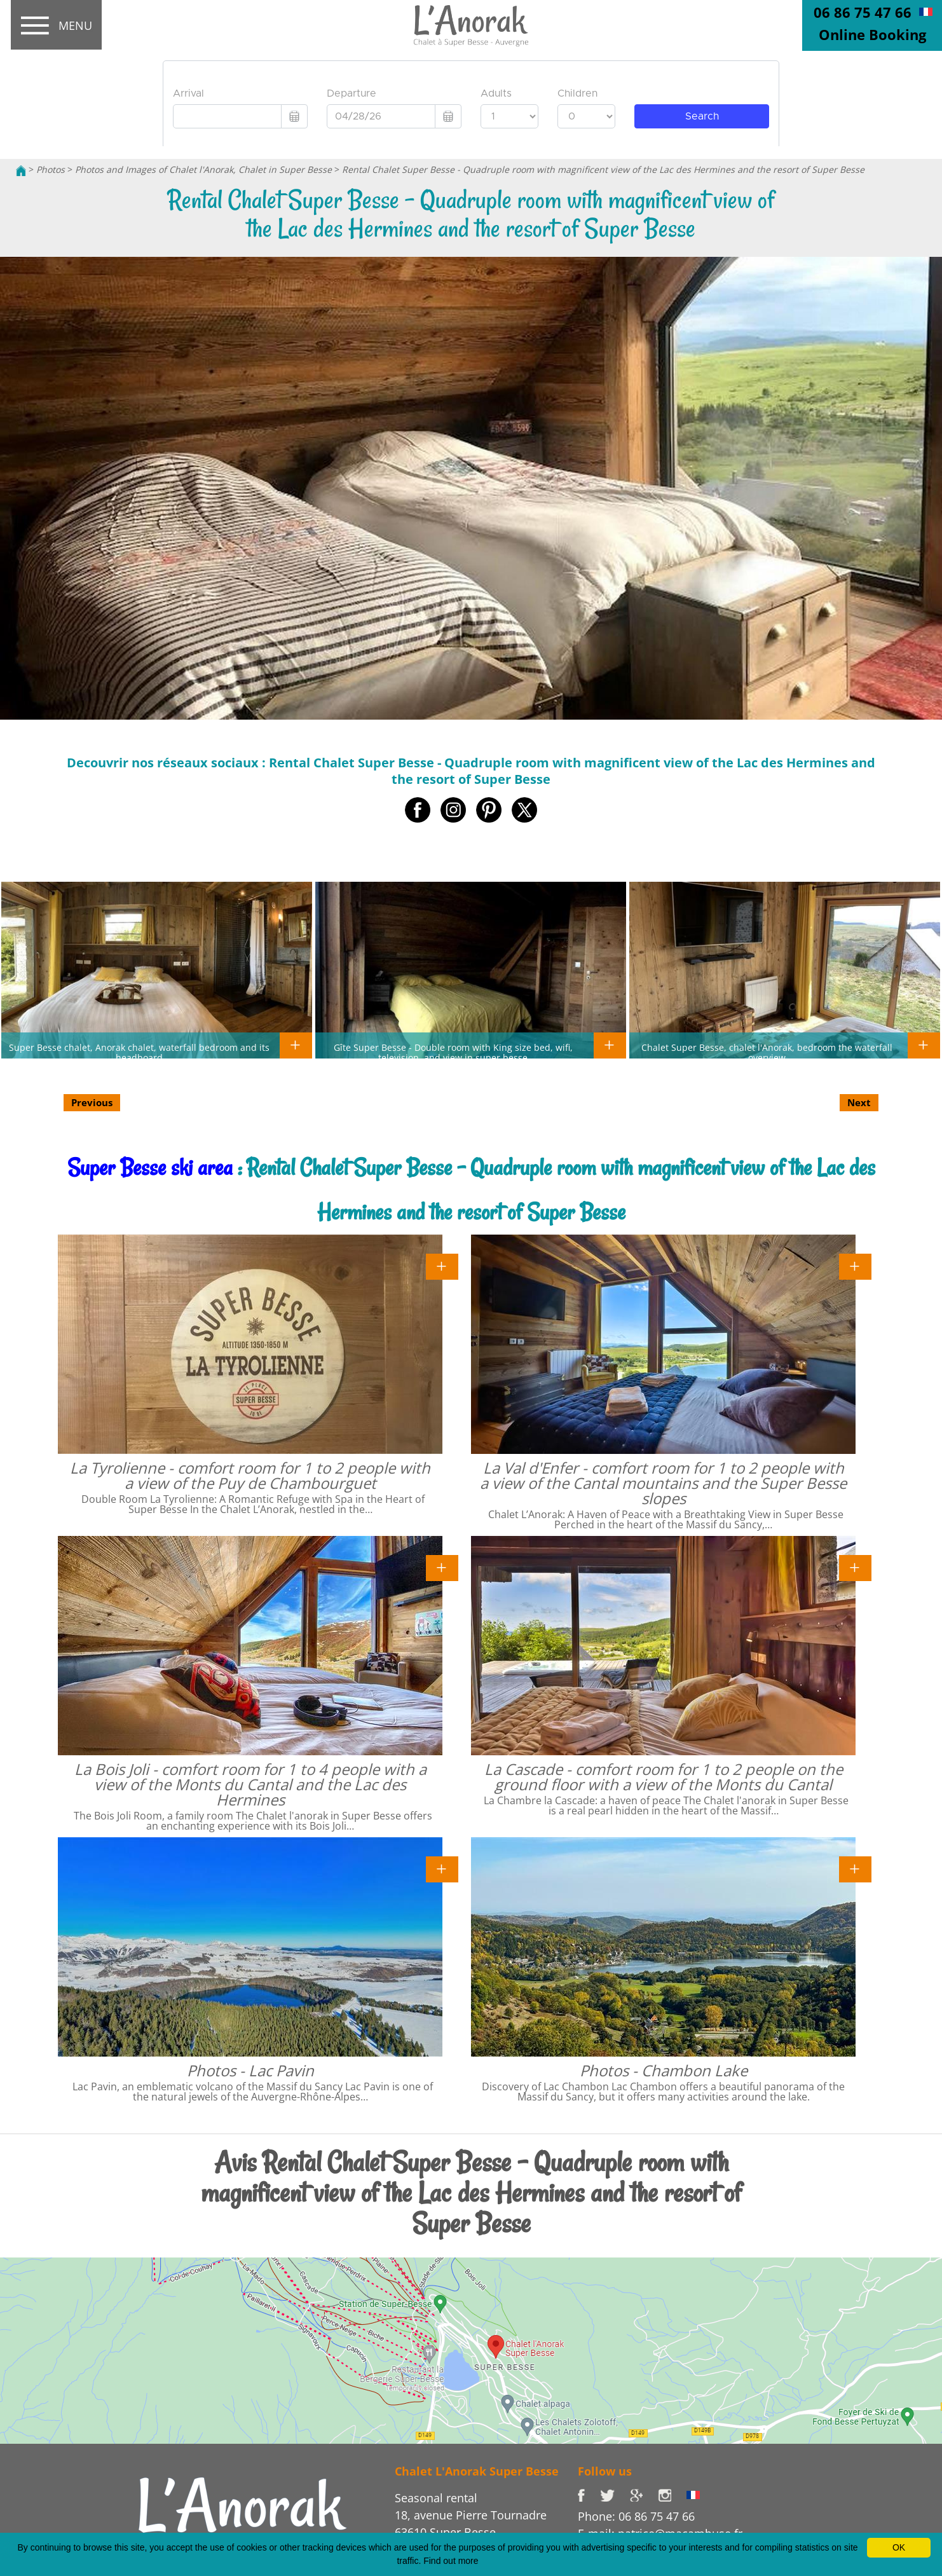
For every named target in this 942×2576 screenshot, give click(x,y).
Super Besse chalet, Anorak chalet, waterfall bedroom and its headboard (139, 1052)
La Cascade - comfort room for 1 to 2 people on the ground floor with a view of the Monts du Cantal (663, 1776)
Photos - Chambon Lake (663, 2070)
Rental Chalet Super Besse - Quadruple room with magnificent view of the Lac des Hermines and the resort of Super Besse (603, 169)
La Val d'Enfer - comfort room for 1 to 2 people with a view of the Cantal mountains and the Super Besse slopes (663, 1483)
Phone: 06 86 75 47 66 (636, 2516)
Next (859, 1102)
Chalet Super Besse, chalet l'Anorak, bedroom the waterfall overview (766, 1052)
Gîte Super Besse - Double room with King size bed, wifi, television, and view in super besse (453, 1052)
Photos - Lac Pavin (250, 2070)
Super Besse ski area (150, 1167)
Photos (50, 169)
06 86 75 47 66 (862, 12)
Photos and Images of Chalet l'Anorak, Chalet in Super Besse (203, 169)
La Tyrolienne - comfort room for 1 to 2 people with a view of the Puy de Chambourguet (250, 1475)
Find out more (450, 2561)
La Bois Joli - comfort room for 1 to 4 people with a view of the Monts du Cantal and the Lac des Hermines (250, 1784)
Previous (92, 1102)
